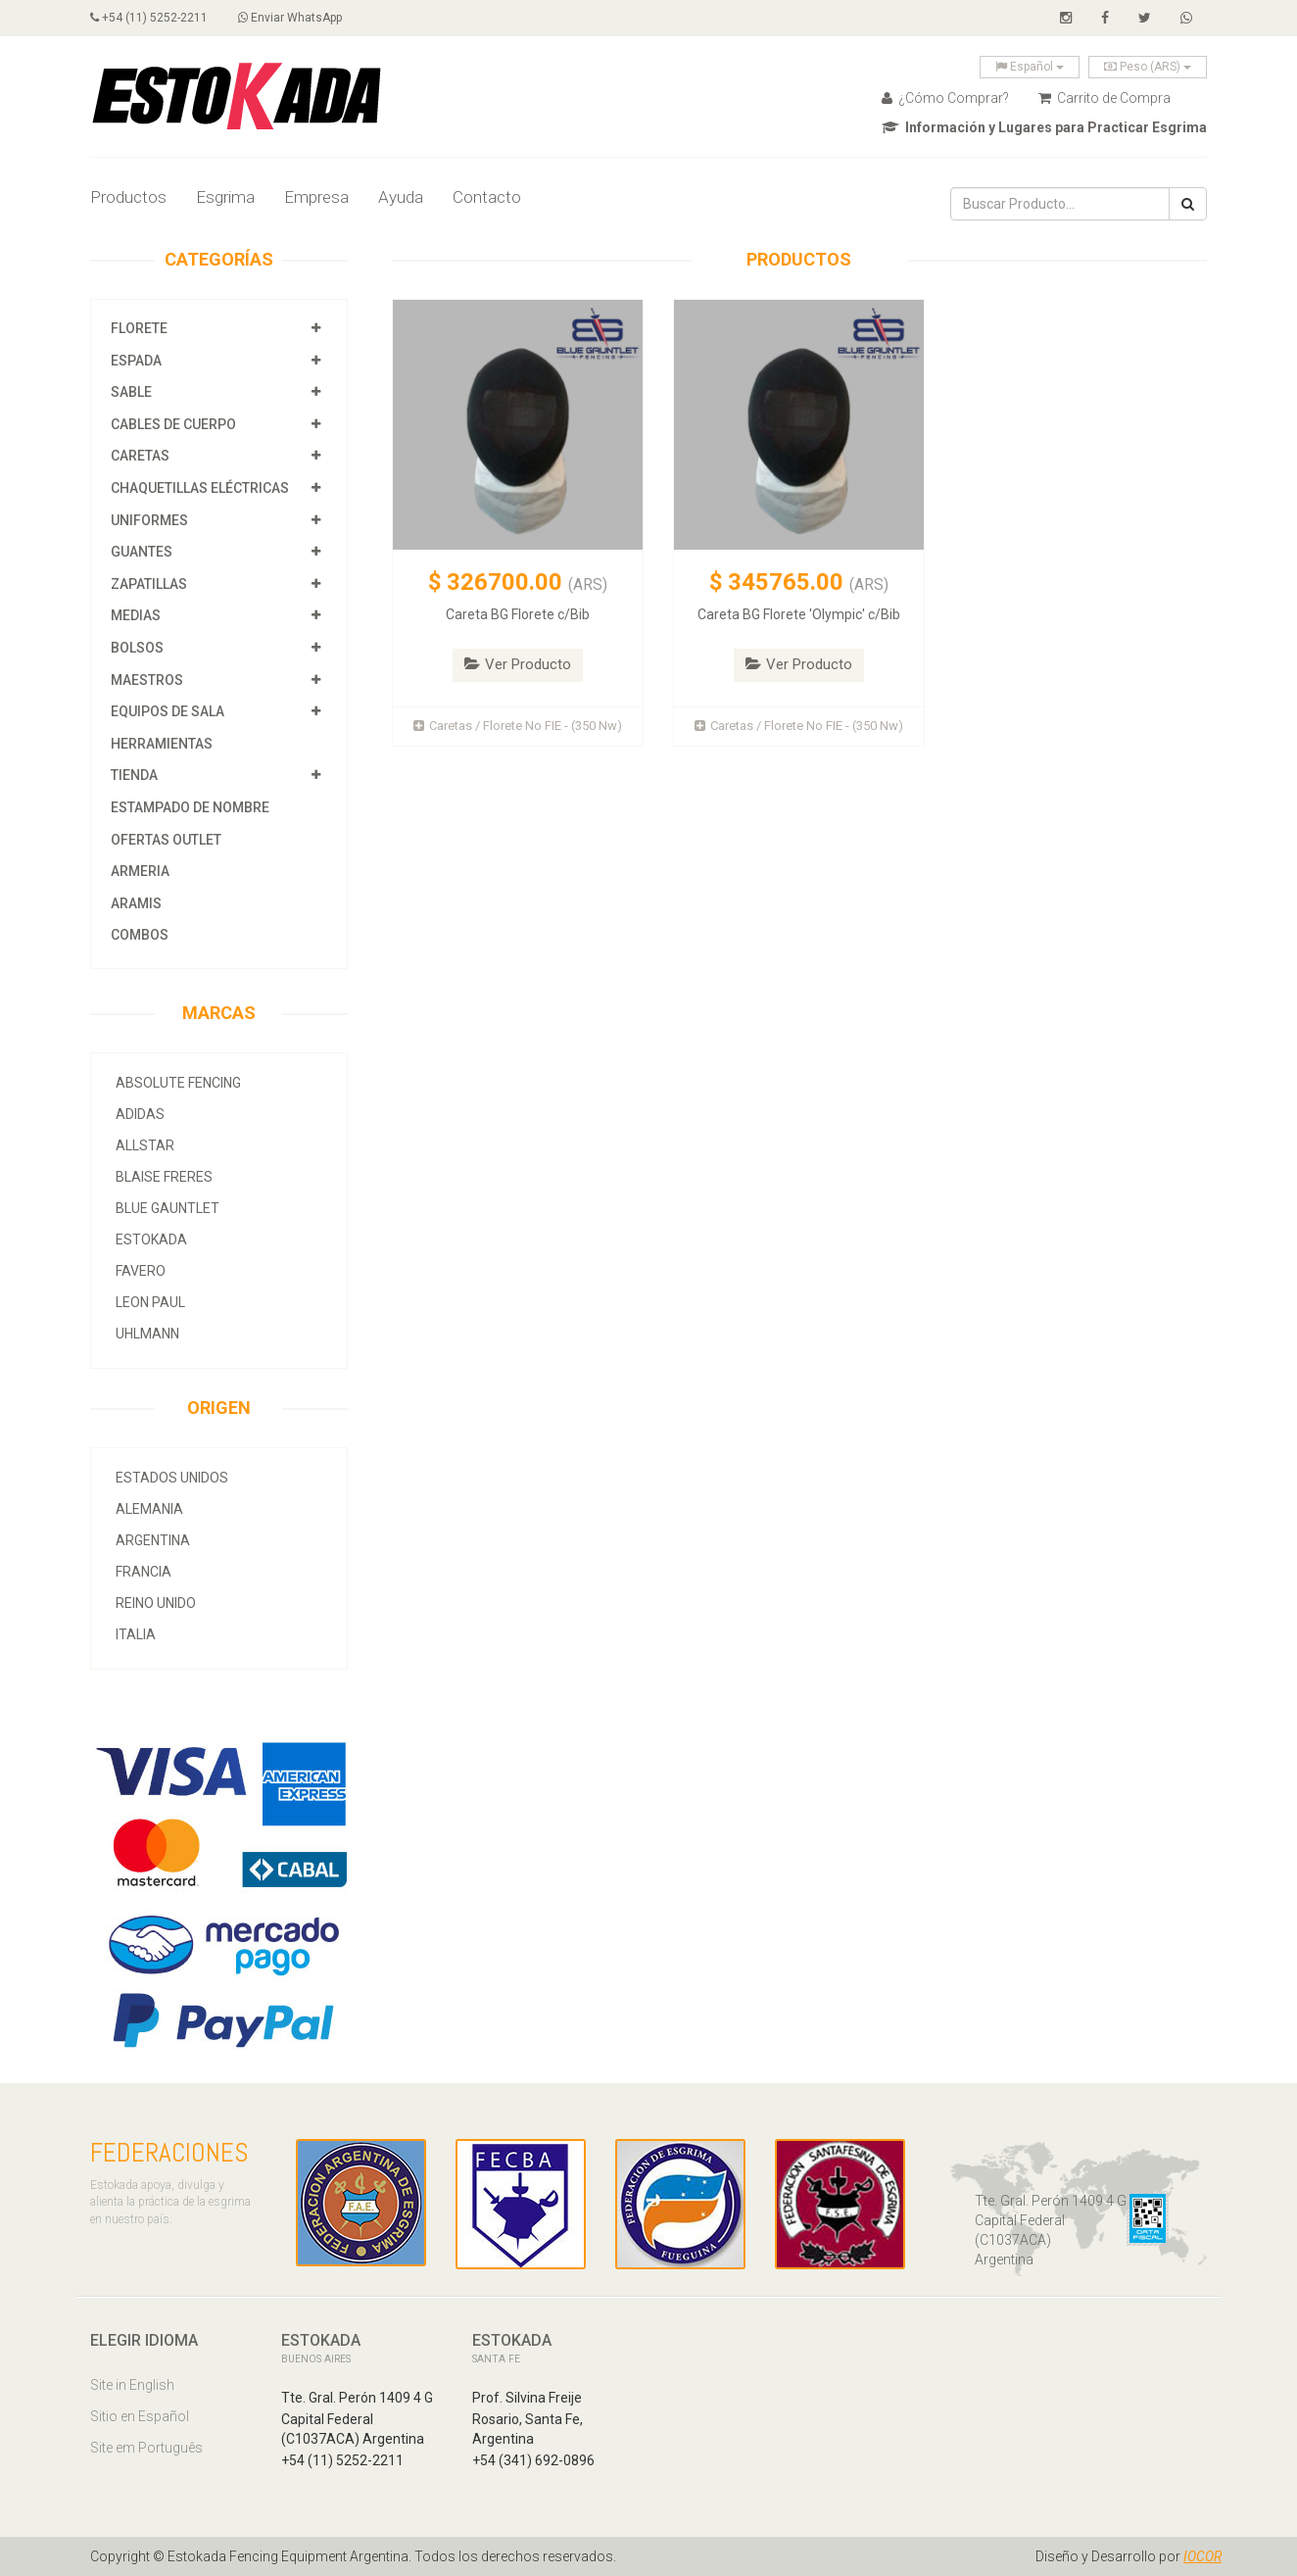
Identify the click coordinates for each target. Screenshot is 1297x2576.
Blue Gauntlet (167, 1208)
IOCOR (1202, 2556)
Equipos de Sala (167, 711)
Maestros (147, 680)
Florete (139, 328)
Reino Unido (156, 1603)
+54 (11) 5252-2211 (149, 17)
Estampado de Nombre (190, 807)
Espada (136, 360)
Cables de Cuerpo (173, 424)
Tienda (134, 775)
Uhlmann (147, 1333)
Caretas (140, 455)
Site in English (132, 2385)
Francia (143, 1572)
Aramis (136, 903)
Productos (128, 197)
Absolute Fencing (178, 1083)
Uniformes (149, 520)
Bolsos (139, 648)
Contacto (487, 197)
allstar (145, 1145)
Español (1029, 66)
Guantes (141, 551)
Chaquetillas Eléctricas (200, 488)
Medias (136, 615)
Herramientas (162, 744)
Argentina (153, 1540)
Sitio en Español (139, 2416)
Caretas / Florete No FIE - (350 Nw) (517, 725)
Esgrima (225, 197)
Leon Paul (150, 1302)
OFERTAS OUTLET (166, 840)
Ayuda (400, 197)
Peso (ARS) (1147, 66)
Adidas (140, 1114)
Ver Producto (517, 664)
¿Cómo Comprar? (945, 98)
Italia (136, 1634)
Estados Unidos (172, 1477)
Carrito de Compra (1104, 98)
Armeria (140, 871)
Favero (141, 1271)
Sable (131, 392)
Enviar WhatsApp (291, 17)
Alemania (149, 1509)
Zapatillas (149, 584)
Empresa (316, 197)
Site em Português (146, 2447)
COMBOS (139, 935)
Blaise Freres (164, 1177)
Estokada (151, 1239)
